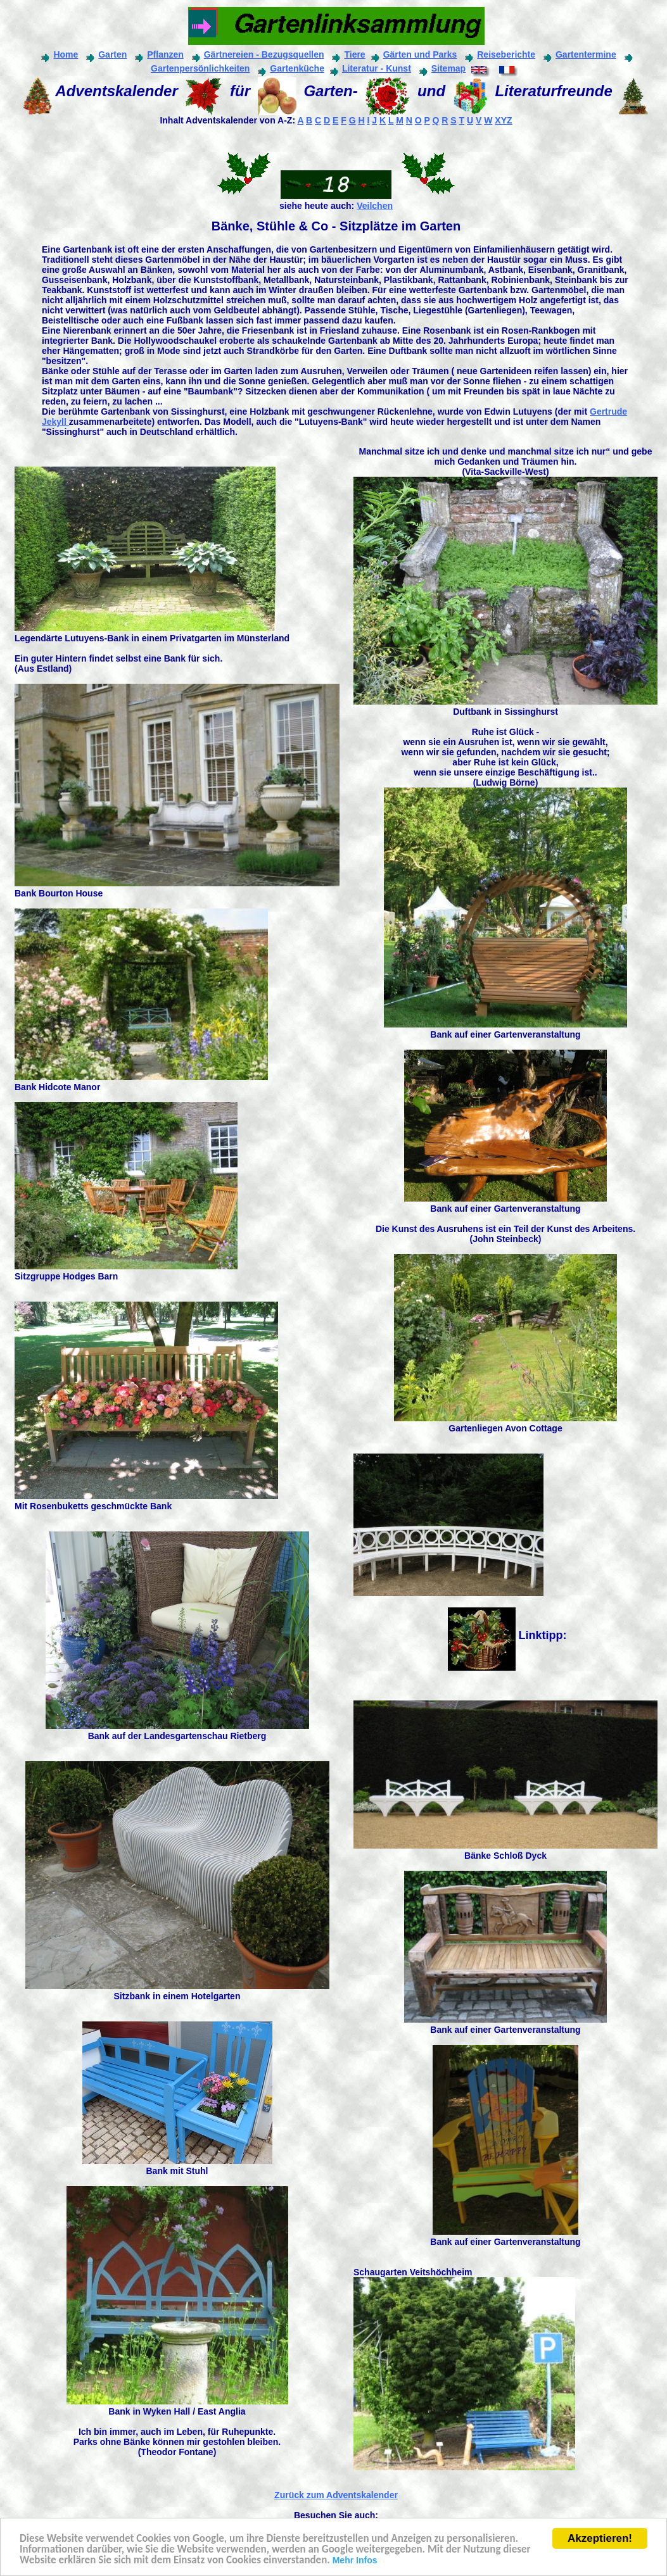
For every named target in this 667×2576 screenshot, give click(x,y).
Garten (105, 54)
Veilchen (375, 206)
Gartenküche (289, 68)
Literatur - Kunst (369, 68)
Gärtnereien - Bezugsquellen (264, 54)
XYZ (503, 120)
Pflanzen (158, 54)
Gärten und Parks (413, 54)
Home (58, 54)
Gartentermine (578, 54)
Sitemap (441, 68)
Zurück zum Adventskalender (336, 2495)
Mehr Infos (355, 2561)
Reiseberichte (506, 54)
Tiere (354, 54)
